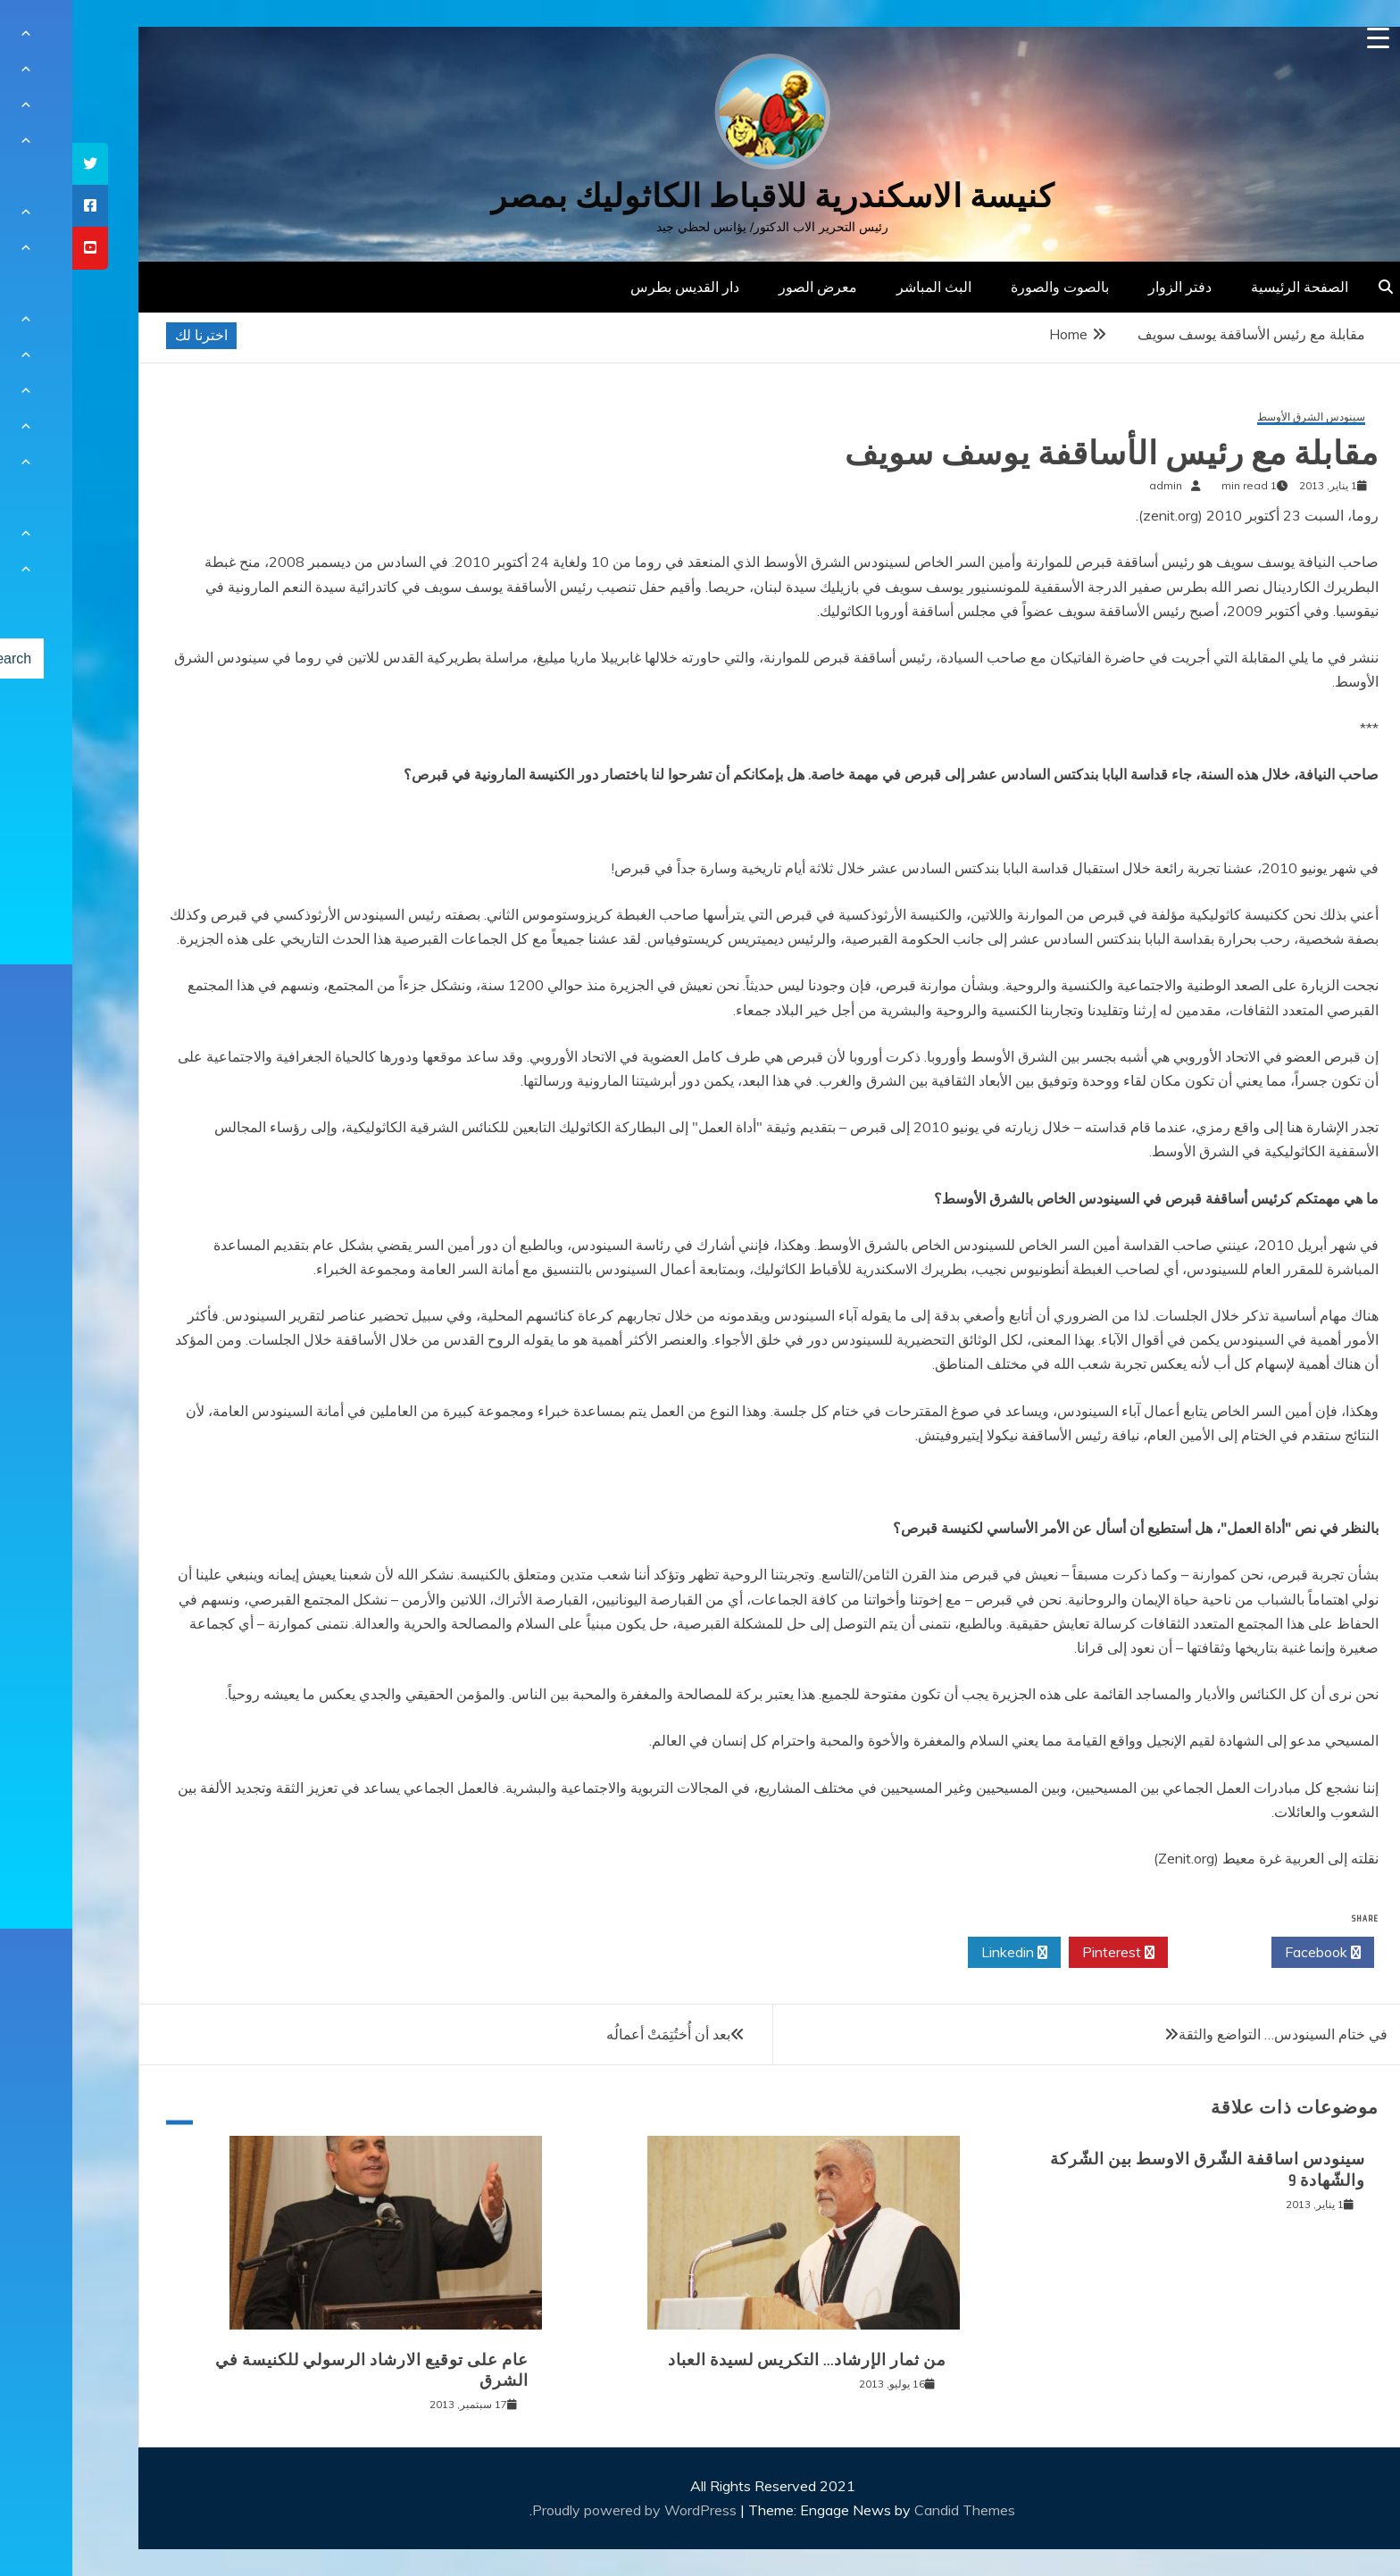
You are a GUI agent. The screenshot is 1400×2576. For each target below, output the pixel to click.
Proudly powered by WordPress (564, 2510)
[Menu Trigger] (1305, 38)
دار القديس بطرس (612, 287)
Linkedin (942, 1953)
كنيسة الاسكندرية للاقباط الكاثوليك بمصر (700, 196)
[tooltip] (18, 164)
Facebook (1250, 1953)
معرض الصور (745, 287)
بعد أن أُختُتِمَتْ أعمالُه (596, 2034)
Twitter (1147, 1953)
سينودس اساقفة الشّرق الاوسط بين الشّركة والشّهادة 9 (1135, 2169)
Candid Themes (892, 2510)
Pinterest (1046, 1953)
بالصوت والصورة (987, 287)
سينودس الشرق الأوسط (1239, 417)
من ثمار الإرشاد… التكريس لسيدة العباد (735, 2359)
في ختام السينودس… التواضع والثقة (1210, 2034)
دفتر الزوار (1107, 287)
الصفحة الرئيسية (1227, 287)
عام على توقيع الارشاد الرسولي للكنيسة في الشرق (299, 2370)
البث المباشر (861, 287)
